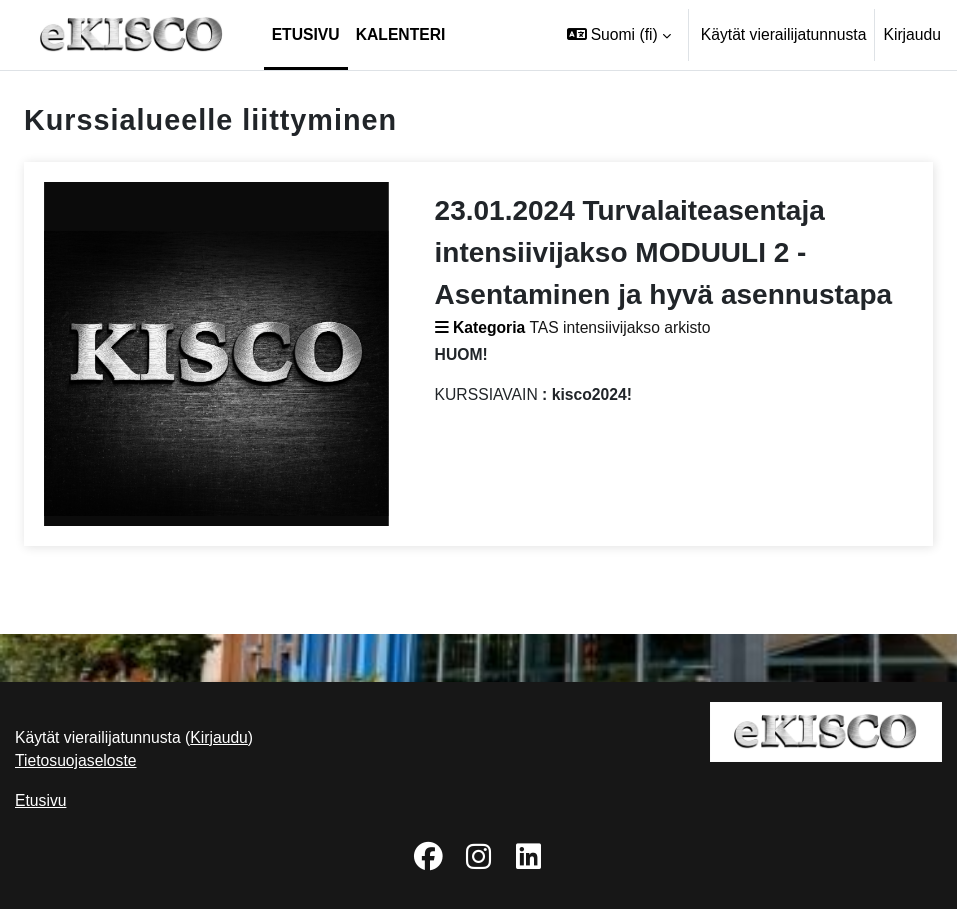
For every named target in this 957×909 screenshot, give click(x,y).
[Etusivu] (132, 35)
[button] (619, 35)
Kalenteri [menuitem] (401, 34)
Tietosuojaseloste (76, 760)
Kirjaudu (912, 34)
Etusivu (40, 800)
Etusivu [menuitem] (306, 34)
